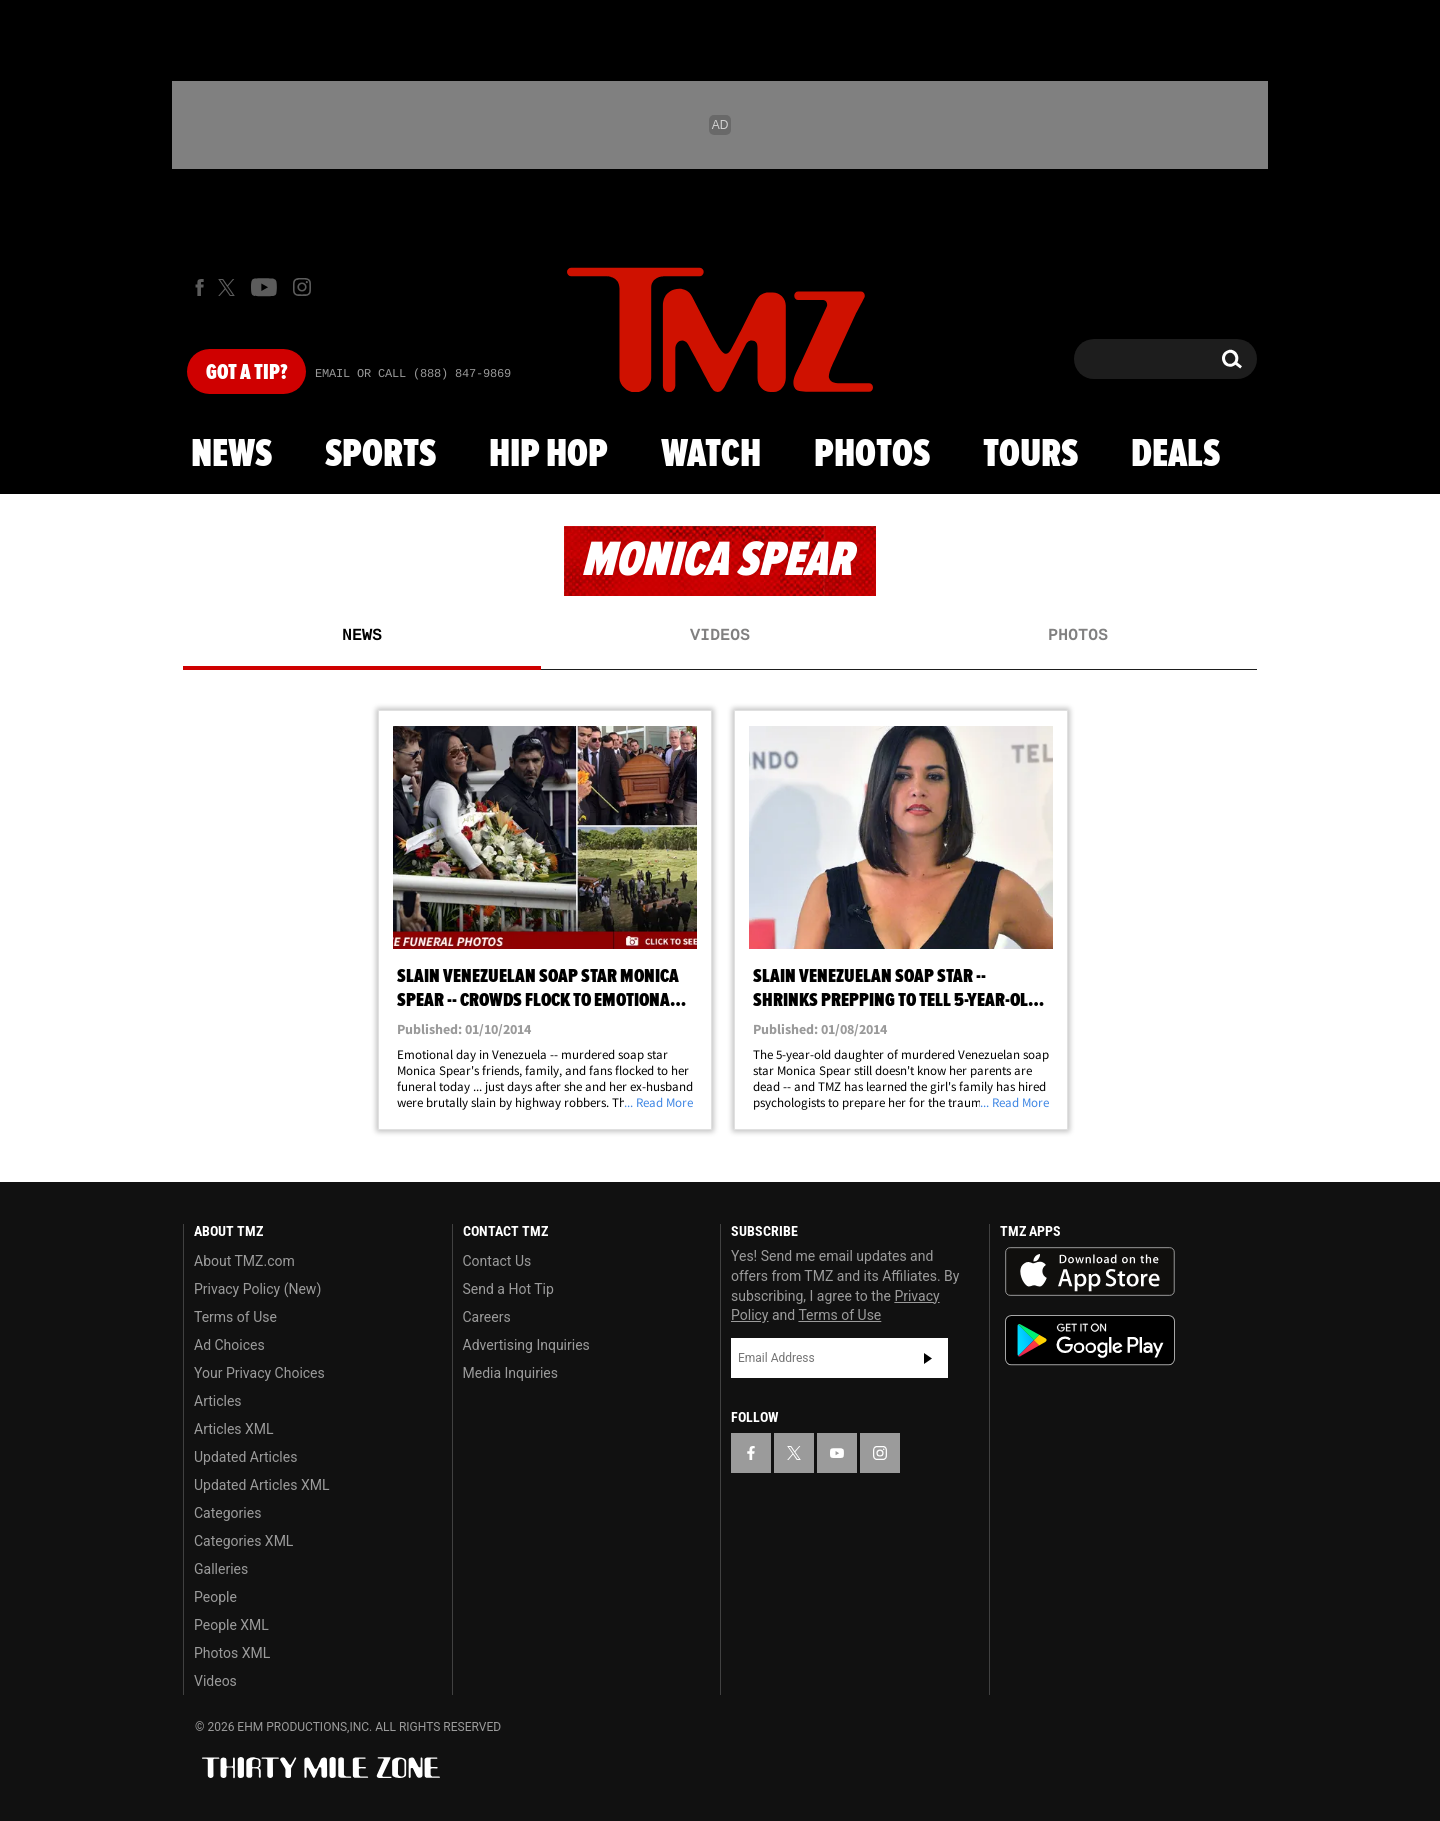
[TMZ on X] (229, 287)
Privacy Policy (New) (257, 1289)
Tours (1030, 455)
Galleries (221, 1569)
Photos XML (232, 1653)
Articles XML (234, 1429)
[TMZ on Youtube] (264, 287)
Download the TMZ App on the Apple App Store (1090, 1272)
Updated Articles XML (261, 1485)
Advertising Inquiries (526, 1345)
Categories (227, 1513)
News (231, 455)
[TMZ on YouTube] (837, 1453)
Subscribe (928, 1358)
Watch (711, 455)
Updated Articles (245, 1457)
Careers (487, 1317)
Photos (872, 455)
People (215, 1597)
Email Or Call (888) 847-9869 (413, 374)
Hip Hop (548, 455)
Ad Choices (229, 1345)
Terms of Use (235, 1317)
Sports (380, 455)
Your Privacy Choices (259, 1373)
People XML (231, 1625)
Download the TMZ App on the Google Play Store (1090, 1340)
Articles (218, 1401)
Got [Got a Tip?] (246, 373)
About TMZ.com (244, 1261)
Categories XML (243, 1541)
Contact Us (497, 1261)
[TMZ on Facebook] (199, 287)
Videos (720, 636)
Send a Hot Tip (508, 1289)
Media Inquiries (510, 1373)
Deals (1175, 455)
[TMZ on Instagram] (302, 287)
